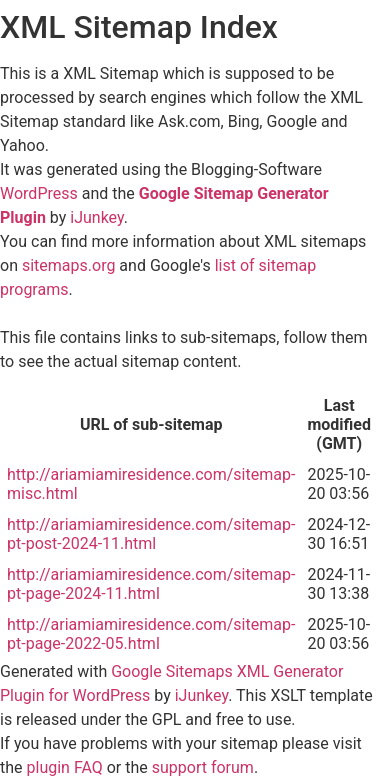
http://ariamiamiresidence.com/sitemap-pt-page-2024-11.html (151, 584)
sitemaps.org (68, 265)
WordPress (39, 193)
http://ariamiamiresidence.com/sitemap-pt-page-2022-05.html (151, 634)
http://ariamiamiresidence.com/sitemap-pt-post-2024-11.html (151, 534)
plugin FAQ (65, 767)
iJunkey (96, 217)
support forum (203, 767)
